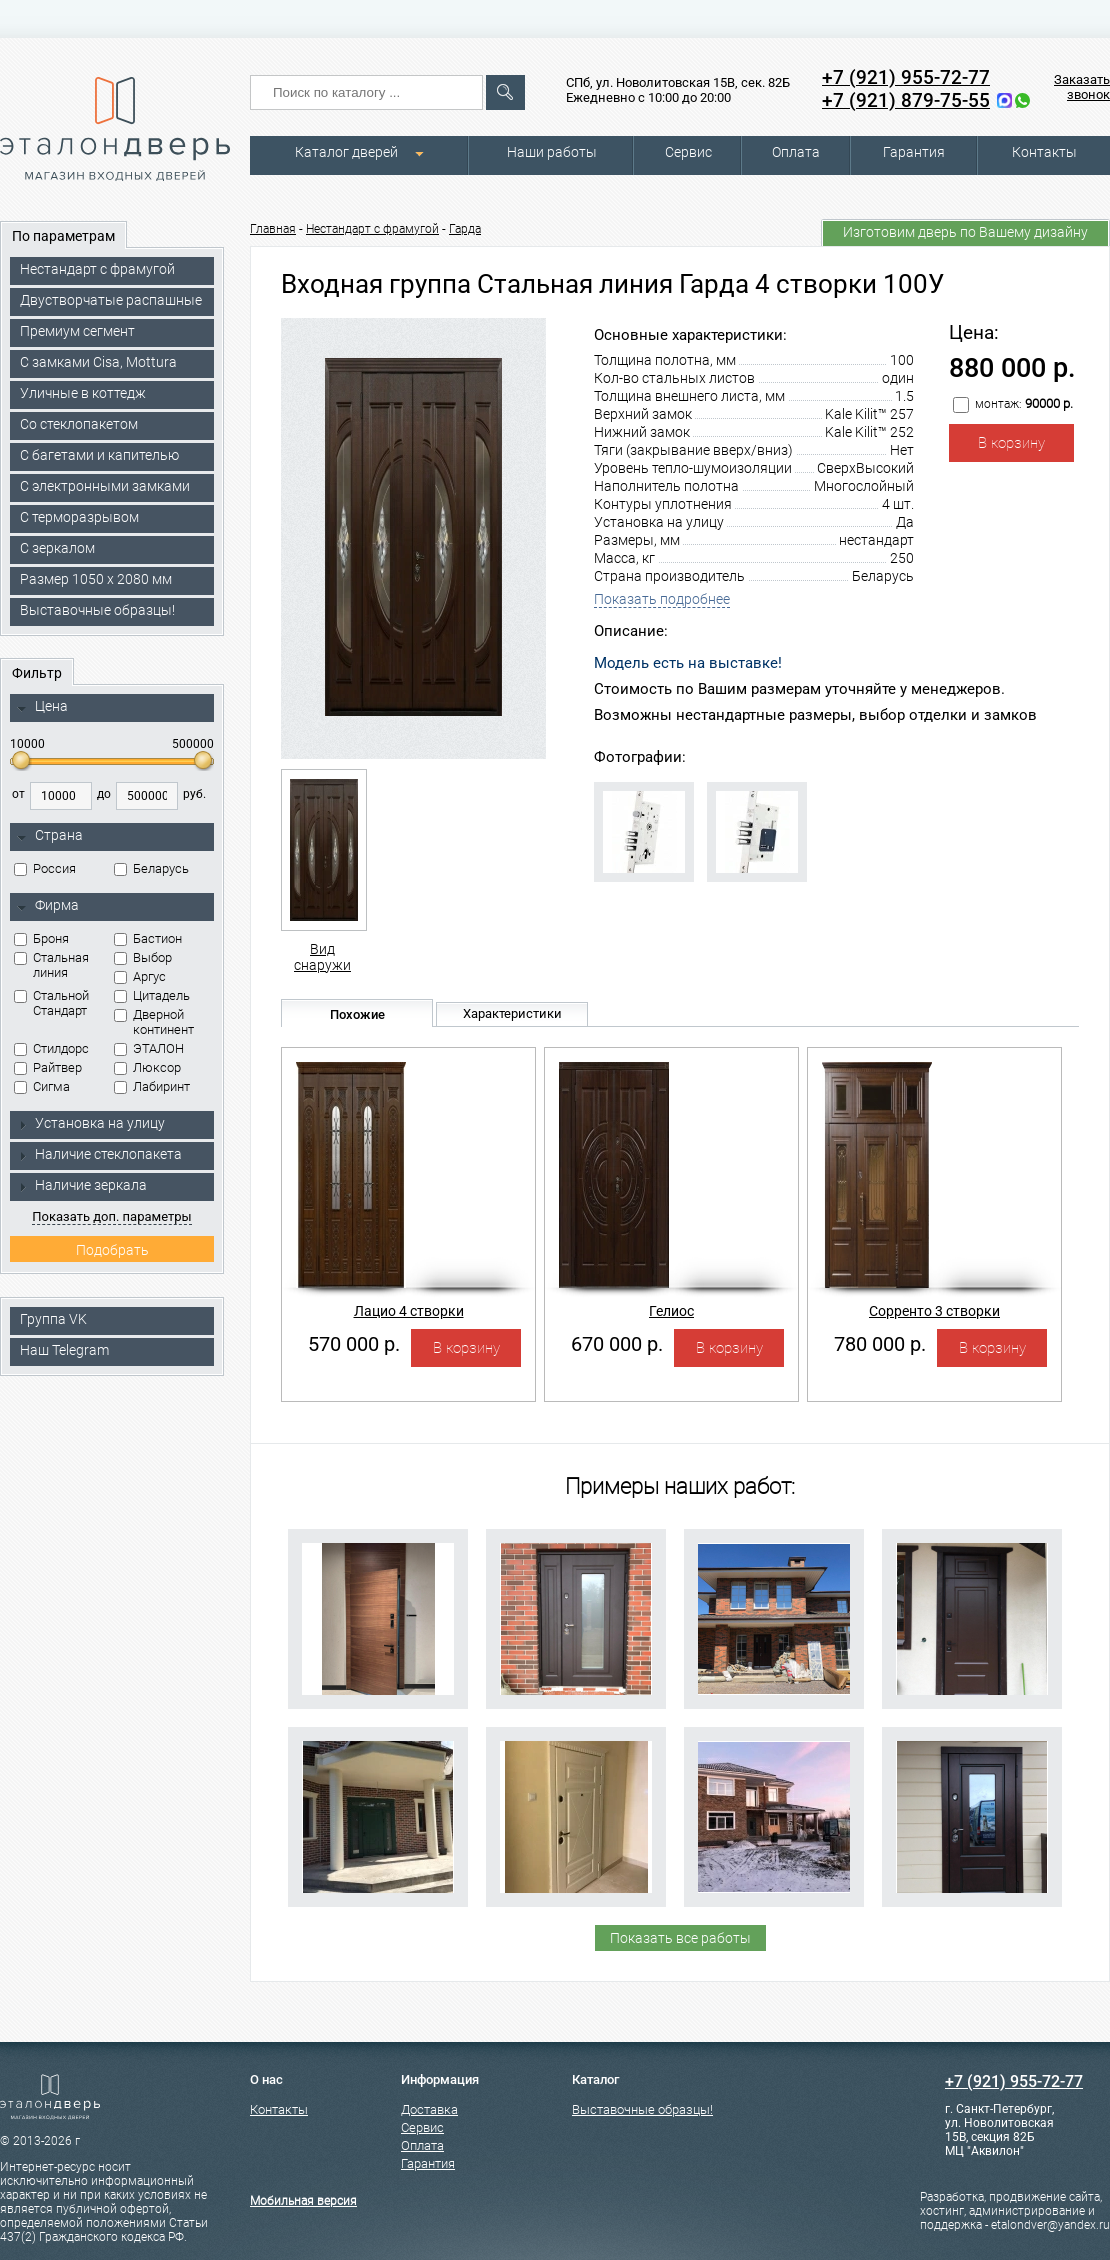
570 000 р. (354, 1344)
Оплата (796, 152)
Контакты (1044, 152)
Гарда (465, 229)
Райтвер (48, 1067)
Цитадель (152, 995)
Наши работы (552, 152)
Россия (45, 868)
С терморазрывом (79, 517)
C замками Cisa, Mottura (98, 362)
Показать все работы (680, 1938)
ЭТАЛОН (149, 1048)
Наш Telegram (64, 1350)
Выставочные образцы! (97, 610)
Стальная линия (51, 965)
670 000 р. (617, 1344)
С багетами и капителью (99, 455)
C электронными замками (105, 486)
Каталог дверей (346, 152)
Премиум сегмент (77, 331)
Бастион (148, 938)
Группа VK (53, 1319)
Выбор (143, 957)
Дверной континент (154, 1022)
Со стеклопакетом (79, 424)
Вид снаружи (322, 871)
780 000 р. (880, 1344)
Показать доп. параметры (111, 1216)
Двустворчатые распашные (111, 300)
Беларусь (151, 868)
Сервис (688, 152)
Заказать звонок (1082, 87)
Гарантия (914, 152)
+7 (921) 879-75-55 (906, 100)
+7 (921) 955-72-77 (906, 77)
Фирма (48, 906)
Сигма (42, 1086)
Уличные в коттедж (83, 393)
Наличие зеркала (82, 1185)
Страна (50, 836)
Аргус (140, 976)
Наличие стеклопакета (99, 1154)
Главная (273, 229)
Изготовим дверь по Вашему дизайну (965, 232)
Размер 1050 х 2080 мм (96, 579)
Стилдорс (51, 1048)
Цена (42, 707)
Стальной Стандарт (51, 1003)
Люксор (147, 1067)
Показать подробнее (662, 599)
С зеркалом (57, 548)
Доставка (429, 2109)
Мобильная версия (303, 2201)
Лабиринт (152, 1086)
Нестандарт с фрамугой (97, 269)
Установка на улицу (91, 1123)
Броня (41, 938)
